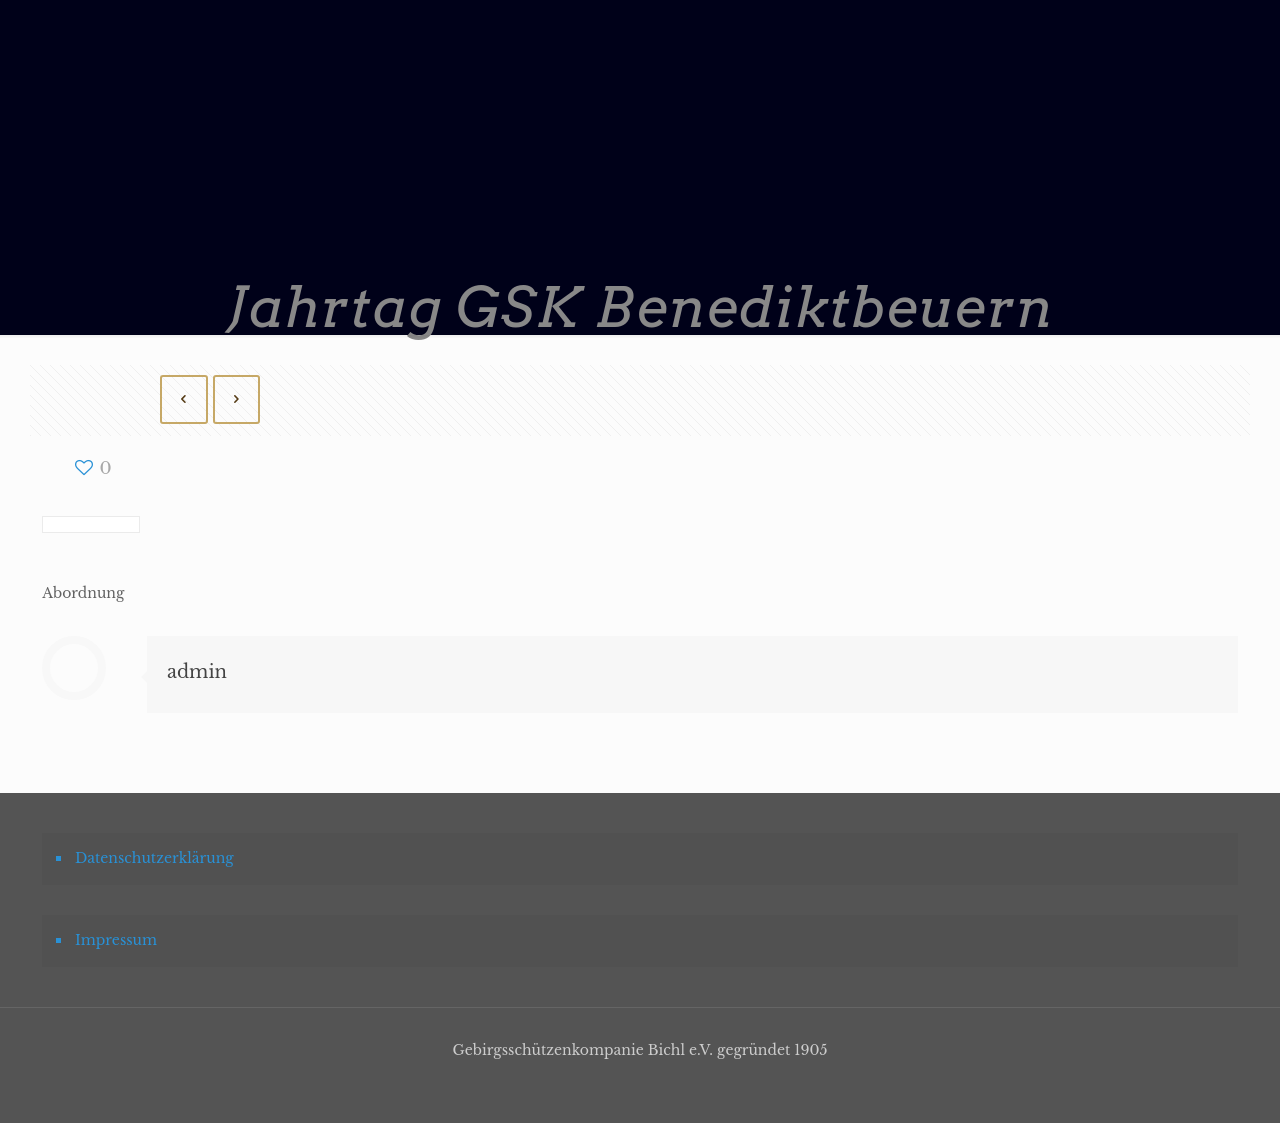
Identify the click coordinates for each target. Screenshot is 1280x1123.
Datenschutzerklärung (154, 858)
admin (197, 672)
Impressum (116, 940)
